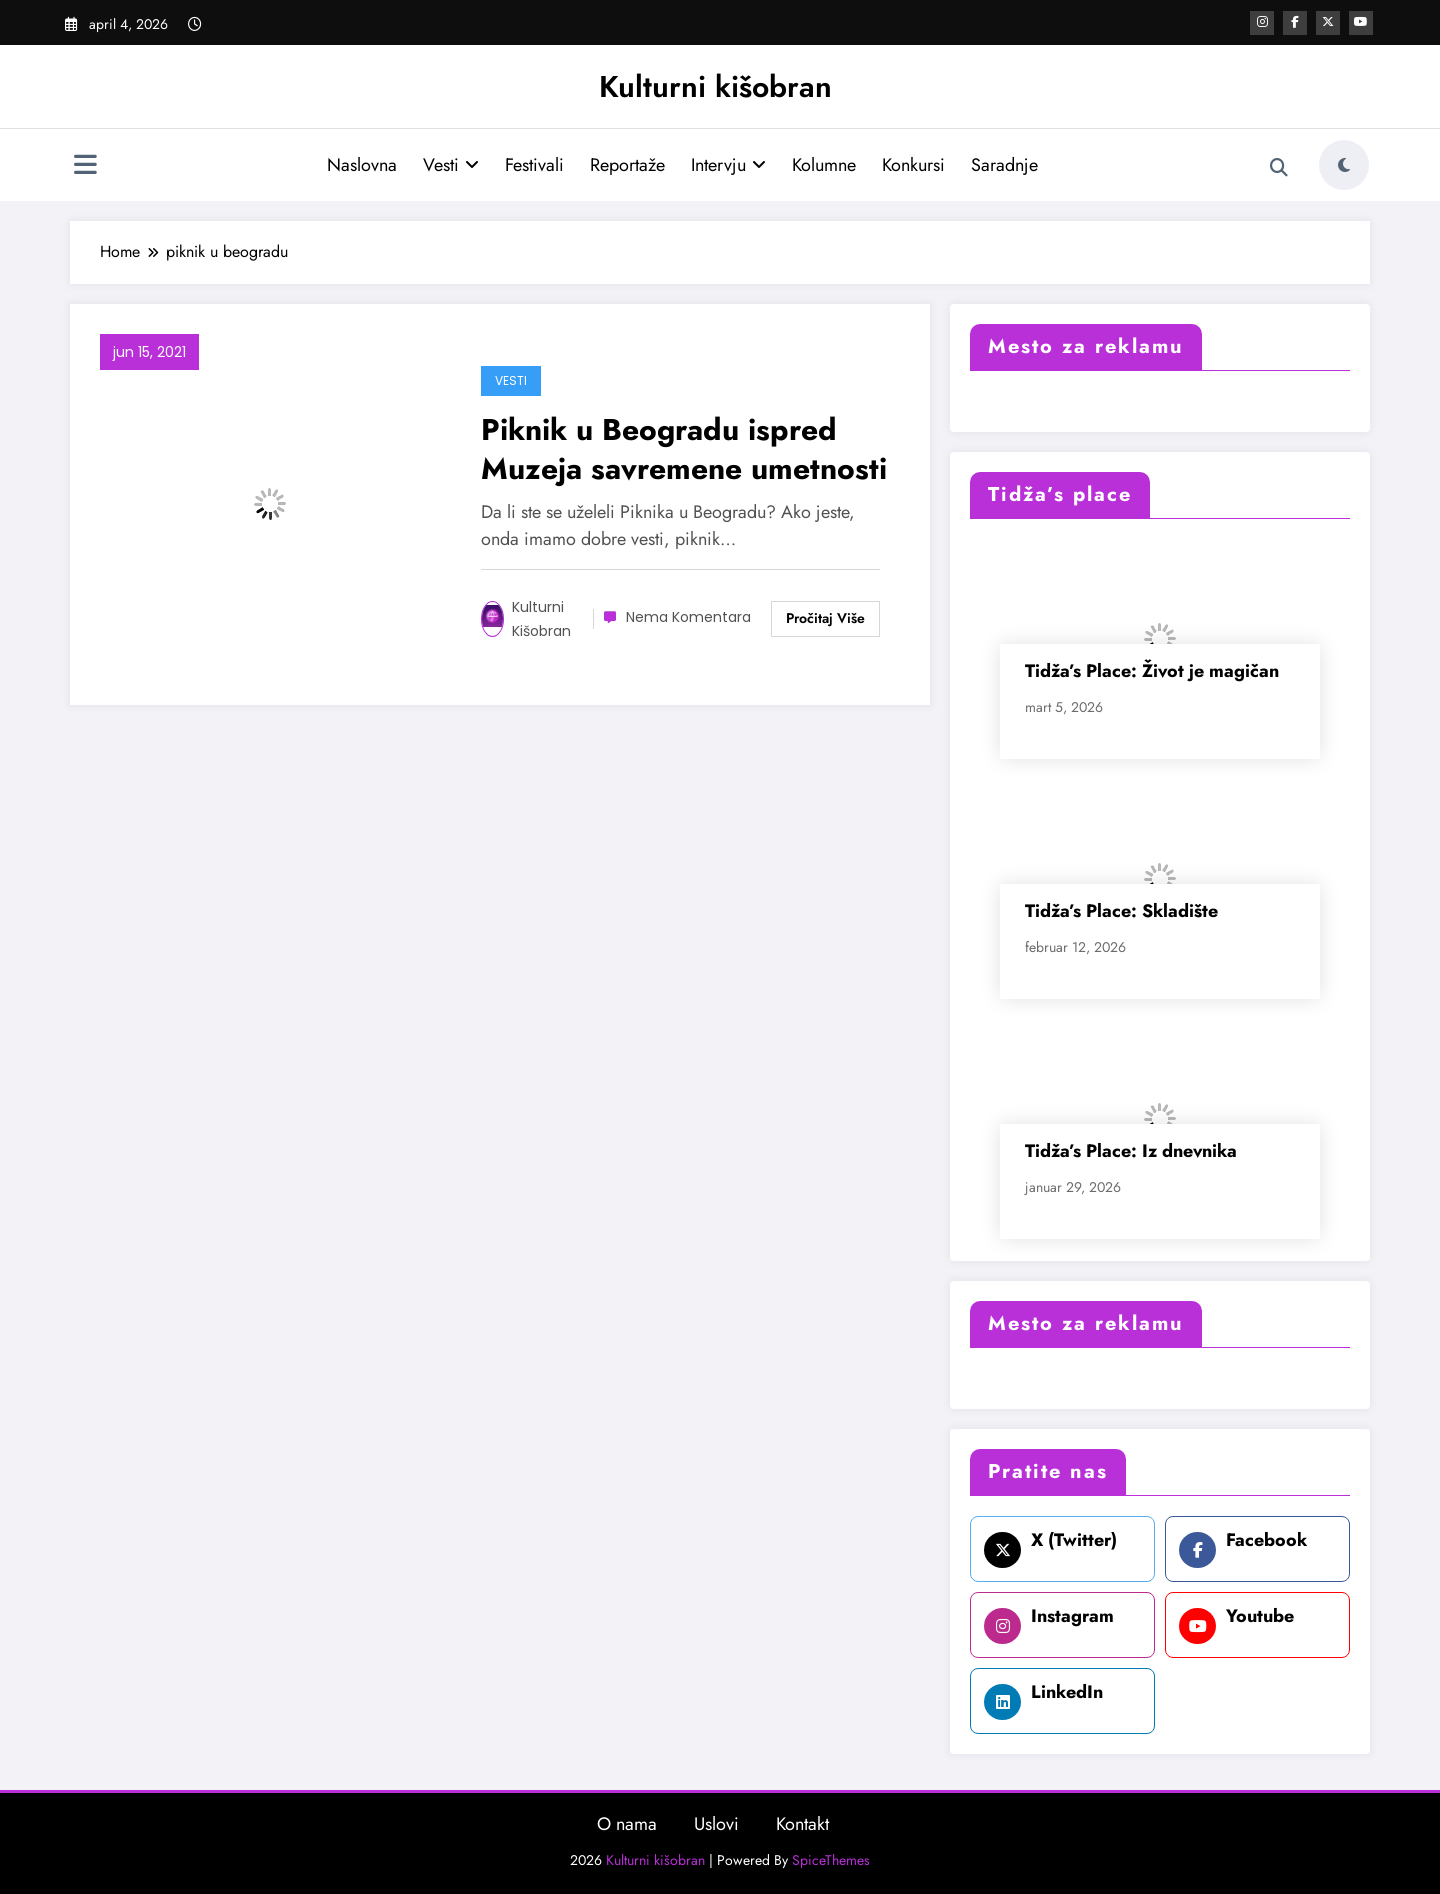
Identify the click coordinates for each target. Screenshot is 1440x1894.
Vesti (451, 165)
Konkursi (913, 165)
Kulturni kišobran (715, 86)
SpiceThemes (831, 1860)
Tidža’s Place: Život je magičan (1152, 671)
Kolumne (824, 165)
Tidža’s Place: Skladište (1121, 911)
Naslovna (362, 165)
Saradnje (1004, 165)
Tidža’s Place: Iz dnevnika (1131, 1151)
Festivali (534, 165)
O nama (627, 1824)
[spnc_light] (1344, 165)
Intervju (728, 165)
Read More (825, 619)
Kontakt (802, 1824)
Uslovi (716, 1824)
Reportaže (627, 165)
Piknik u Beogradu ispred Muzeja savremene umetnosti (684, 449)
